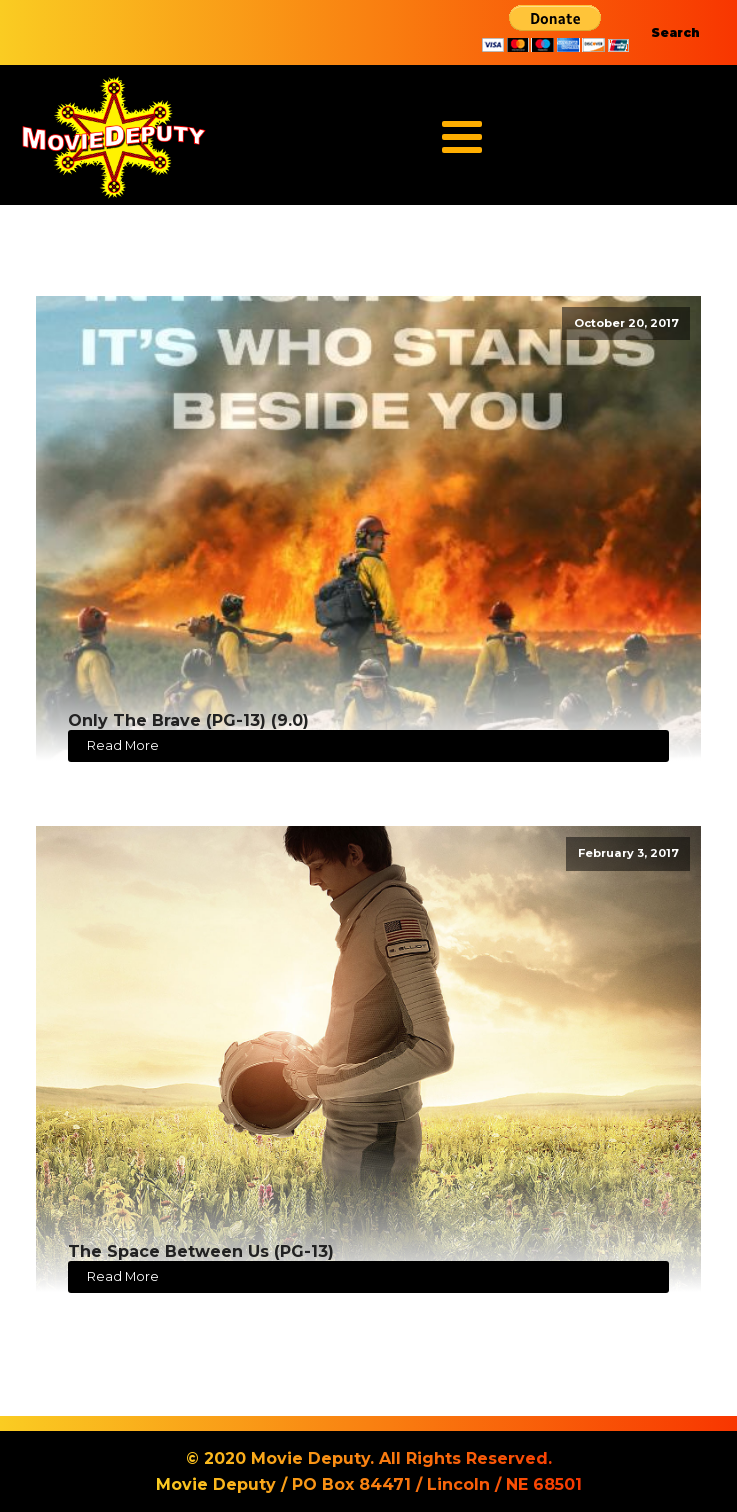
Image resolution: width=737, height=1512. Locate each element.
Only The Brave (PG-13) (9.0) (188, 720)
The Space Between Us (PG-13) (201, 1251)
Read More (123, 745)
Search (675, 32)
